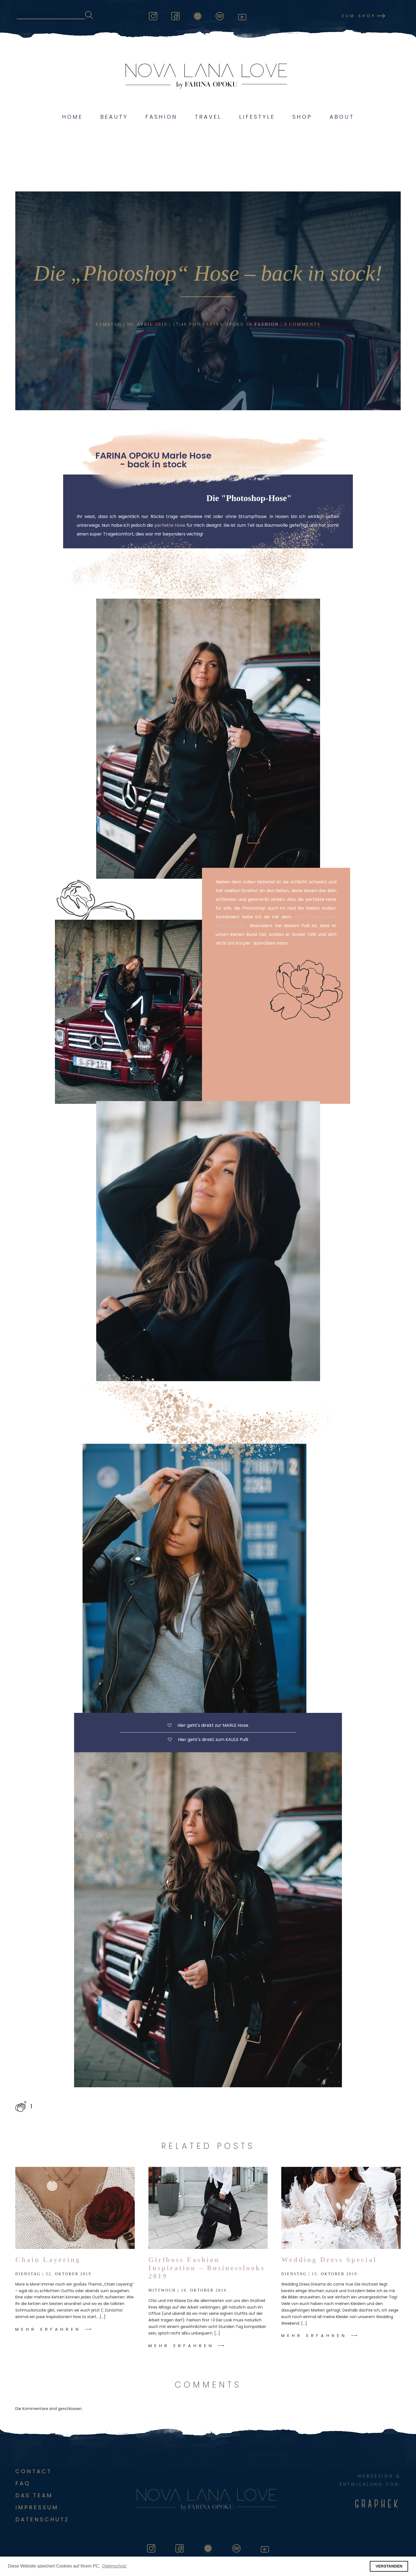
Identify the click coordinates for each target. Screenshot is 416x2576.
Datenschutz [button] (114, 2566)
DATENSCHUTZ (42, 2519)
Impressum (36, 2507)
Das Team (34, 2495)
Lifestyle (257, 117)
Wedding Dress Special (329, 2259)
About (342, 117)
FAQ (22, 2483)
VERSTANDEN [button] (389, 2566)
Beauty (114, 117)
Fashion (161, 117)
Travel (208, 117)
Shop (302, 117)
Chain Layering (48, 2259)
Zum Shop (359, 16)
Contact (33, 2471)
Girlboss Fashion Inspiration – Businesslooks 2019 (206, 2268)
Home (72, 117)
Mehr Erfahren (48, 2329)
